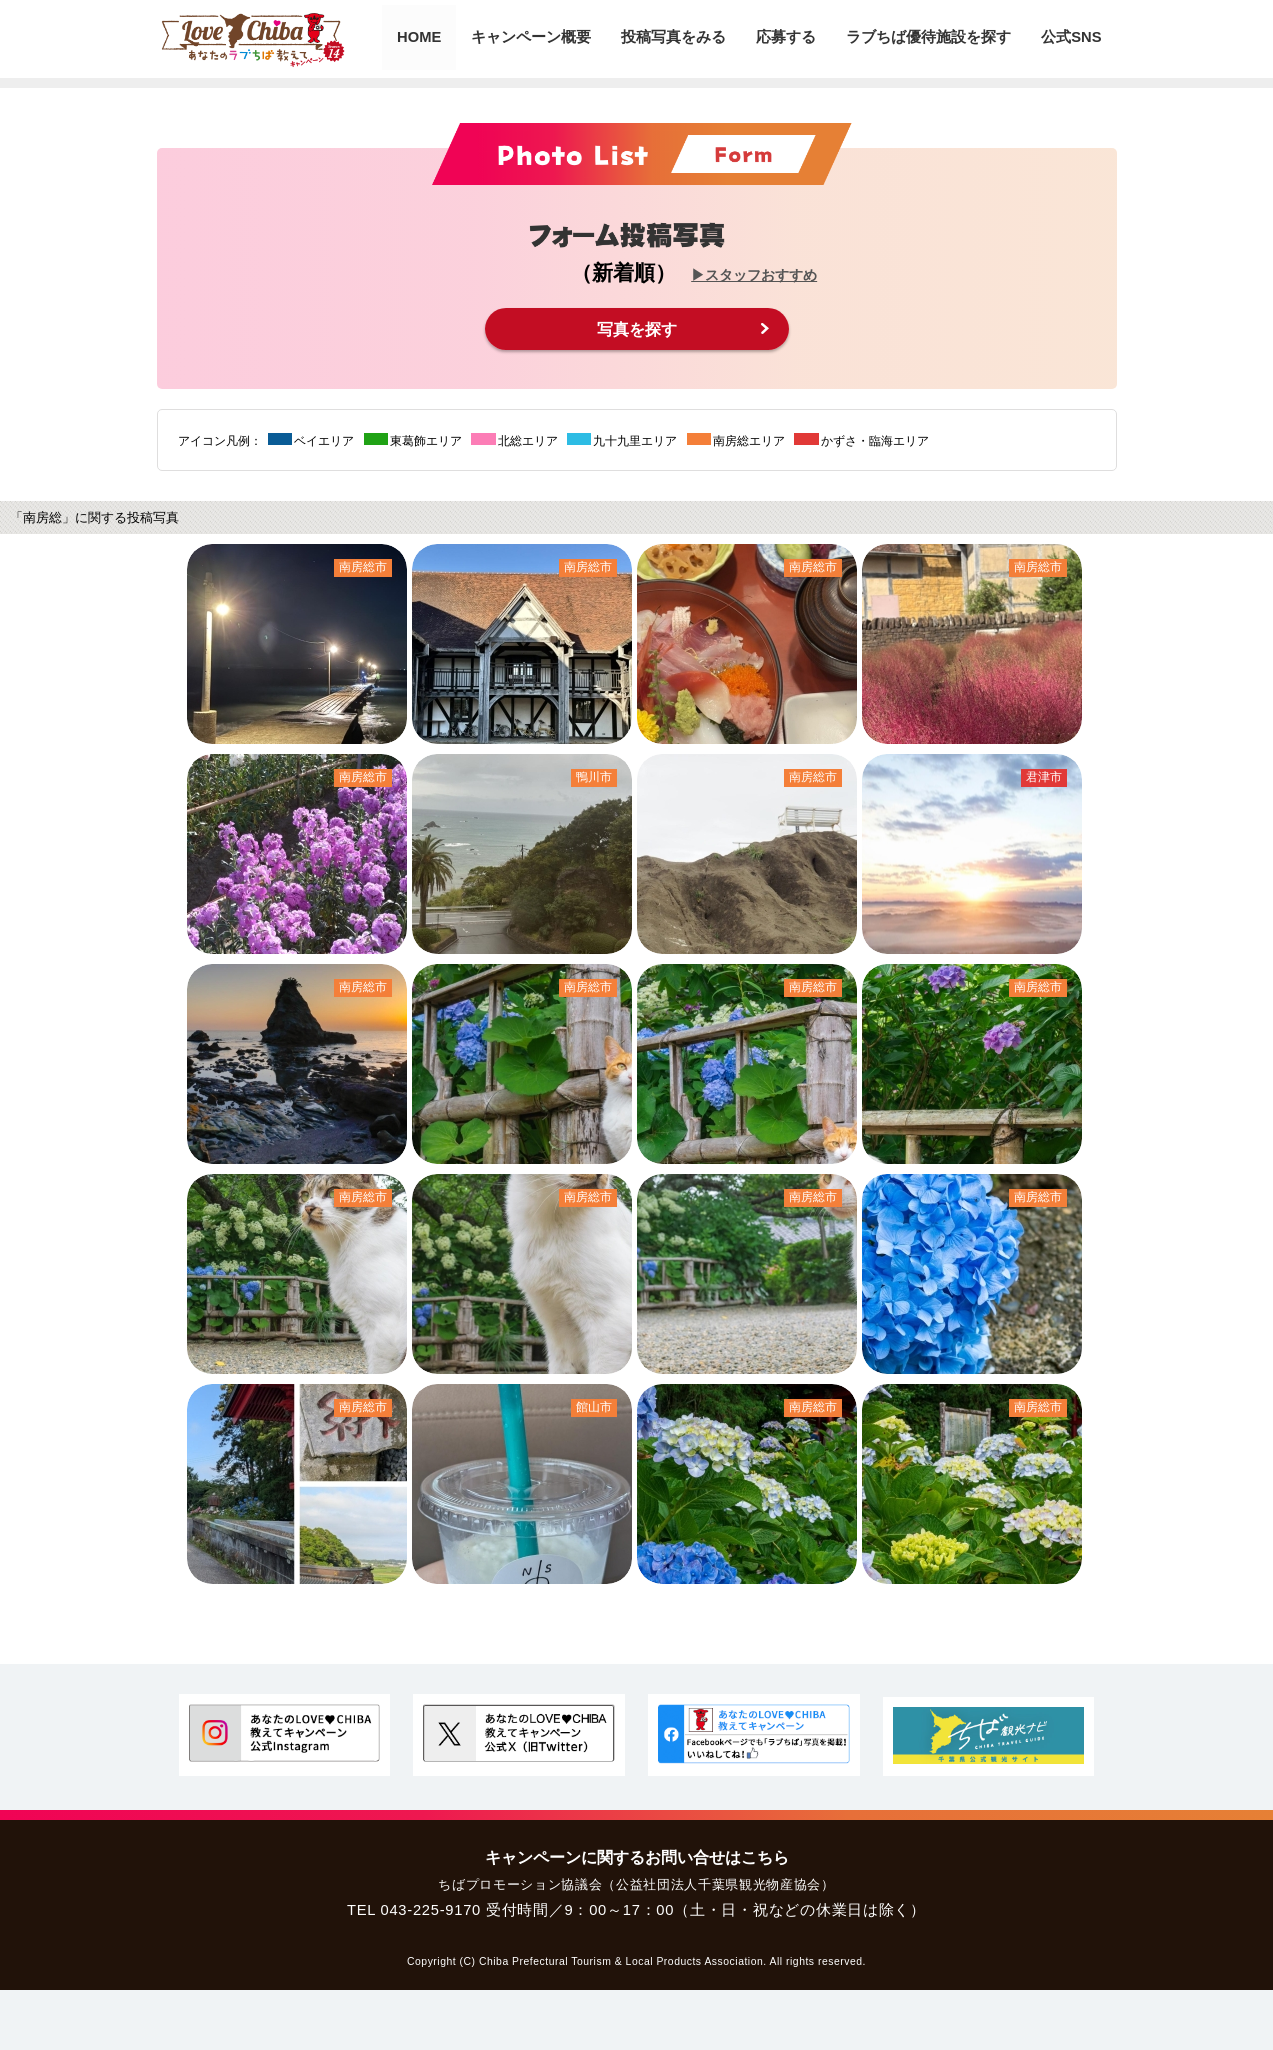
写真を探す (637, 328)
